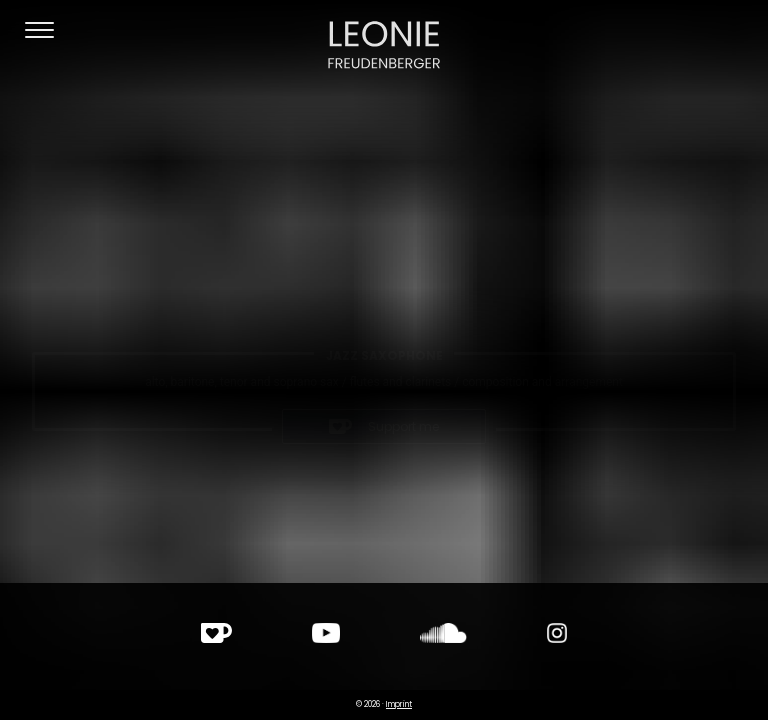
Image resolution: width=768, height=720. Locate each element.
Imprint (399, 704)
